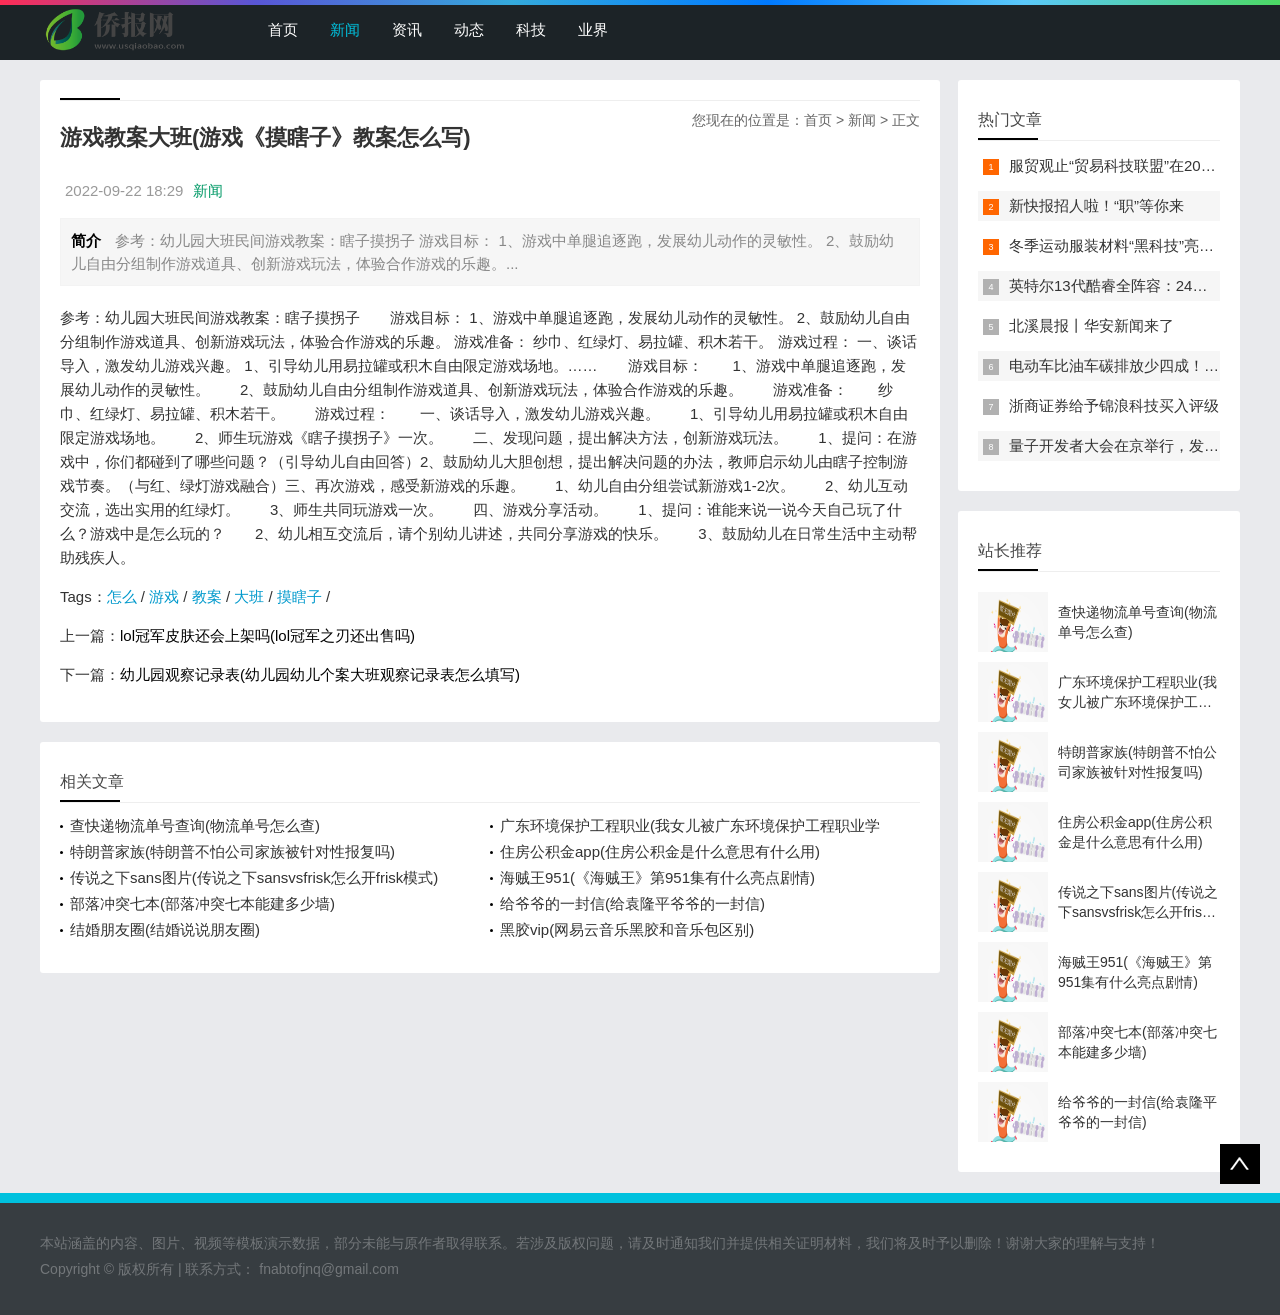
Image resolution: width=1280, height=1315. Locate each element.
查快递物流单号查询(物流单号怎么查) (195, 825)
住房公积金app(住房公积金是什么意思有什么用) (660, 851)
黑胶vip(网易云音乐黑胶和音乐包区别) (627, 929)
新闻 (345, 29)
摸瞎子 (299, 596)
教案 (207, 596)
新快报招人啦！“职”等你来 (1096, 205)
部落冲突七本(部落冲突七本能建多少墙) (202, 903)
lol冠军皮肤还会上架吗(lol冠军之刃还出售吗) (267, 635)
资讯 (407, 29)
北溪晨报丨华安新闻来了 (1091, 325)
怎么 (122, 596)
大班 (249, 596)
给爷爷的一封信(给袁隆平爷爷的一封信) (632, 903)
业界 (593, 29)
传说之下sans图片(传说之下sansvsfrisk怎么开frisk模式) (254, 877)
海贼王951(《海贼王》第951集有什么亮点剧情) (657, 877)
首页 (283, 29)
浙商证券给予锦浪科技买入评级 (1114, 405)
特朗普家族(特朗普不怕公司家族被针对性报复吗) (232, 851)
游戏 (164, 596)
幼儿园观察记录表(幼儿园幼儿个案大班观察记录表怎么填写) (320, 674)
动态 (469, 29)
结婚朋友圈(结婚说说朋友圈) (165, 929)
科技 (531, 29)
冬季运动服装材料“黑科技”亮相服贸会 (1134, 245)
